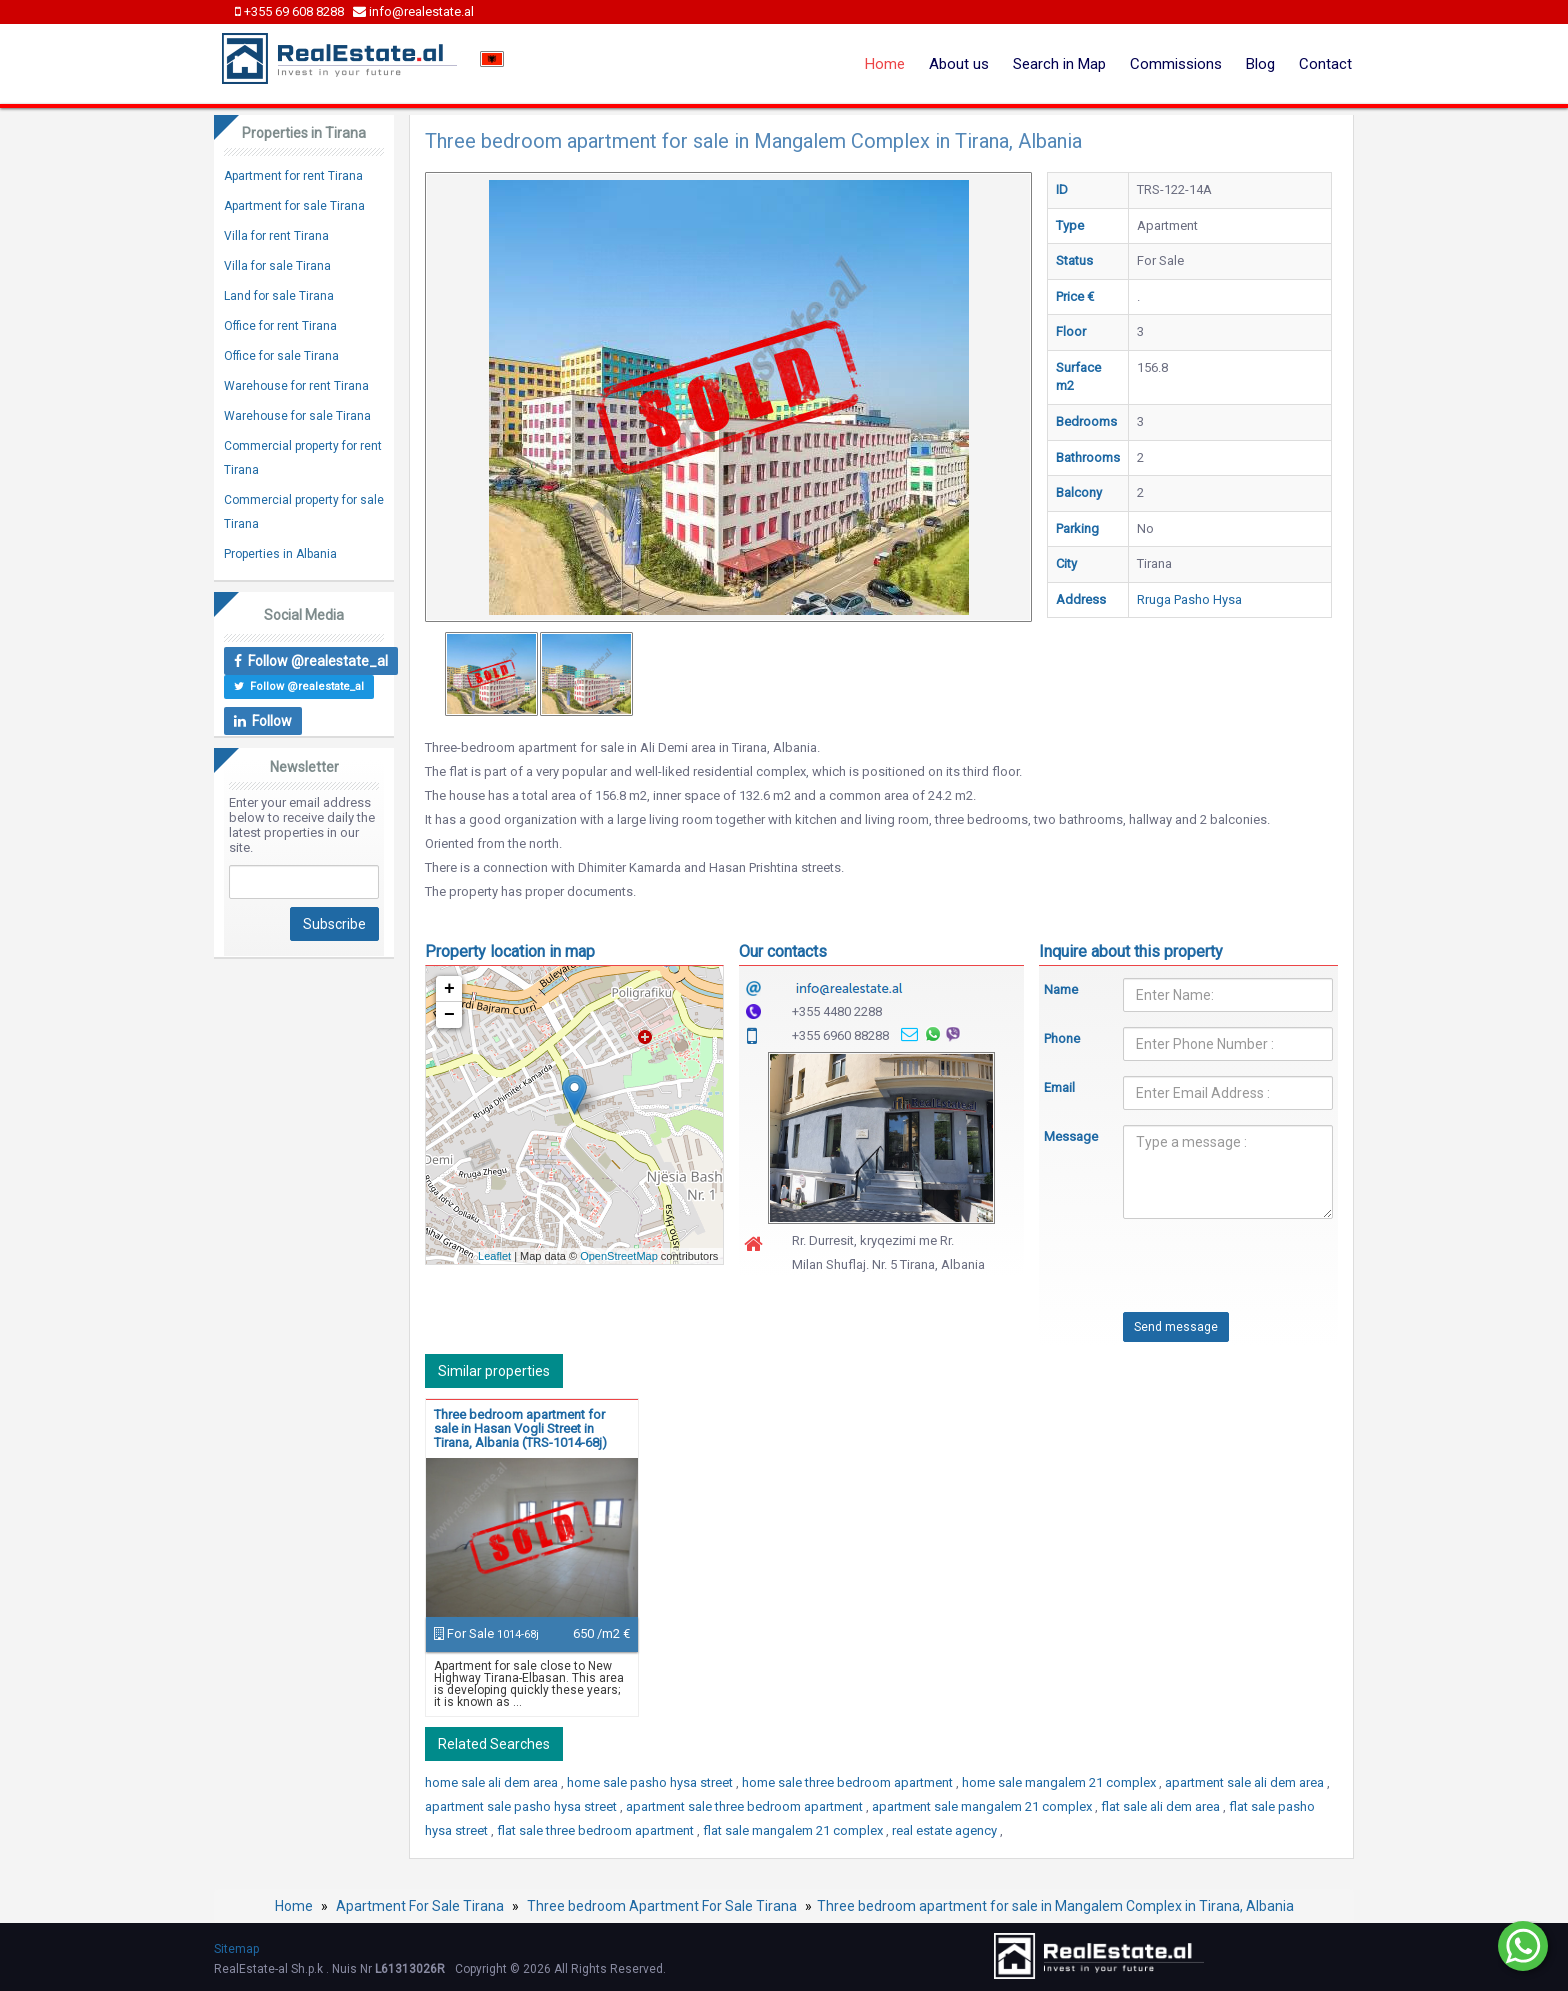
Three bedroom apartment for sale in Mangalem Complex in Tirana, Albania (1055, 1906)
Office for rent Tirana (280, 326)
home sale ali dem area (493, 1782)
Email (1059, 1087)
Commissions (1176, 64)
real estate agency (946, 1830)
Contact (1325, 64)
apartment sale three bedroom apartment (746, 1806)
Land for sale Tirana (279, 296)
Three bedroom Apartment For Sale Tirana (662, 1906)
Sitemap (236, 1949)
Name (1061, 989)
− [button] (449, 1015)
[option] (491, 674)
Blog (1260, 64)
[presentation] (1196, 1273)
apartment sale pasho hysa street (522, 1806)
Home (885, 64)
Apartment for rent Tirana (293, 176)
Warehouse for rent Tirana (296, 386)
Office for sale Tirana (281, 356)
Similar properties (494, 1371)
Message (1069, 1136)
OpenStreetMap (619, 1256)
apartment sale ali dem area (1246, 1782)
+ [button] (449, 989)
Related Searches (494, 1744)
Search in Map (1059, 64)
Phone (1062, 1038)
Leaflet (494, 1256)
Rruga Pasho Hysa (1189, 599)
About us (959, 64)
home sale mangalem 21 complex (1060, 1782)
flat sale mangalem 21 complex (794, 1830)
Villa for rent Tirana (276, 236)
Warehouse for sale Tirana (297, 416)
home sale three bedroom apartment (849, 1782)
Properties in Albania (280, 554)
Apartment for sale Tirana (294, 206)
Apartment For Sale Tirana (420, 1906)
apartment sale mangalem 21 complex (983, 1806)
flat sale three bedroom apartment (597, 1830)
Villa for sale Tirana (277, 266)
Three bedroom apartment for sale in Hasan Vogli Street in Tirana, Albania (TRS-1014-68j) (520, 1428)
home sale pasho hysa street (651, 1782)
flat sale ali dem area (1162, 1806)
